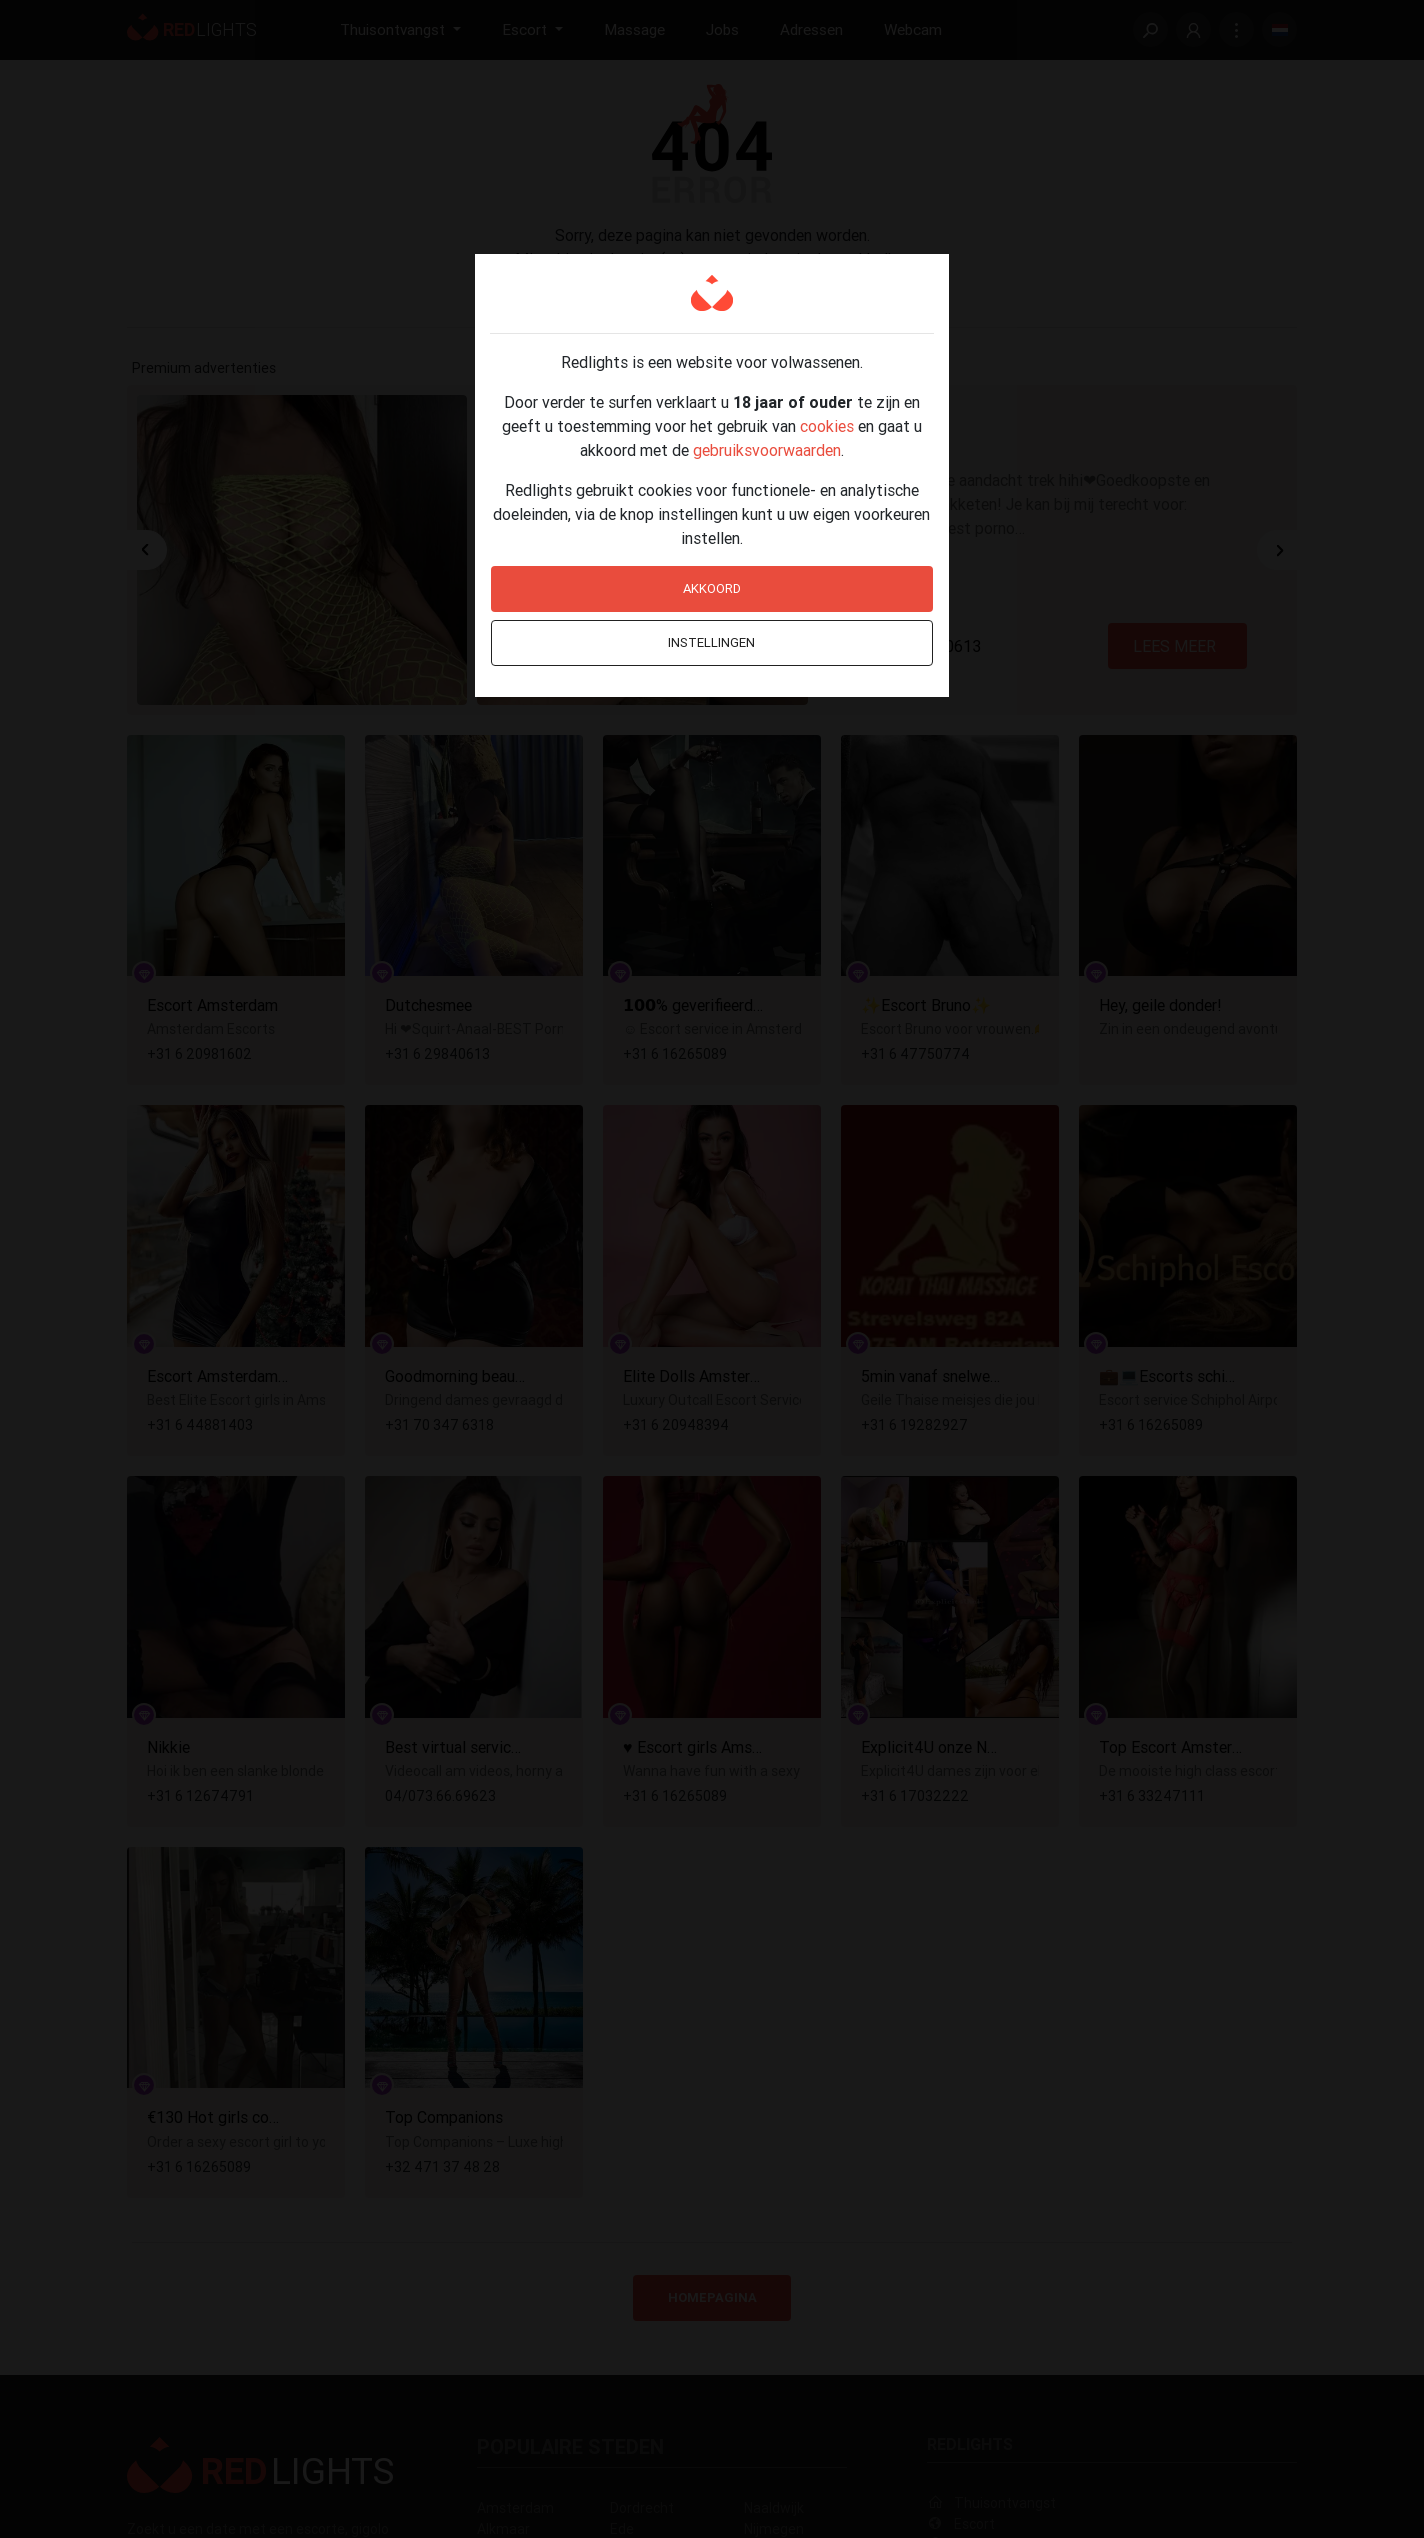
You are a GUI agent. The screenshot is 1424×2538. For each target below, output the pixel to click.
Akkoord (712, 588)
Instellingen (711, 642)
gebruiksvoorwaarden (767, 450)
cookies (827, 426)
